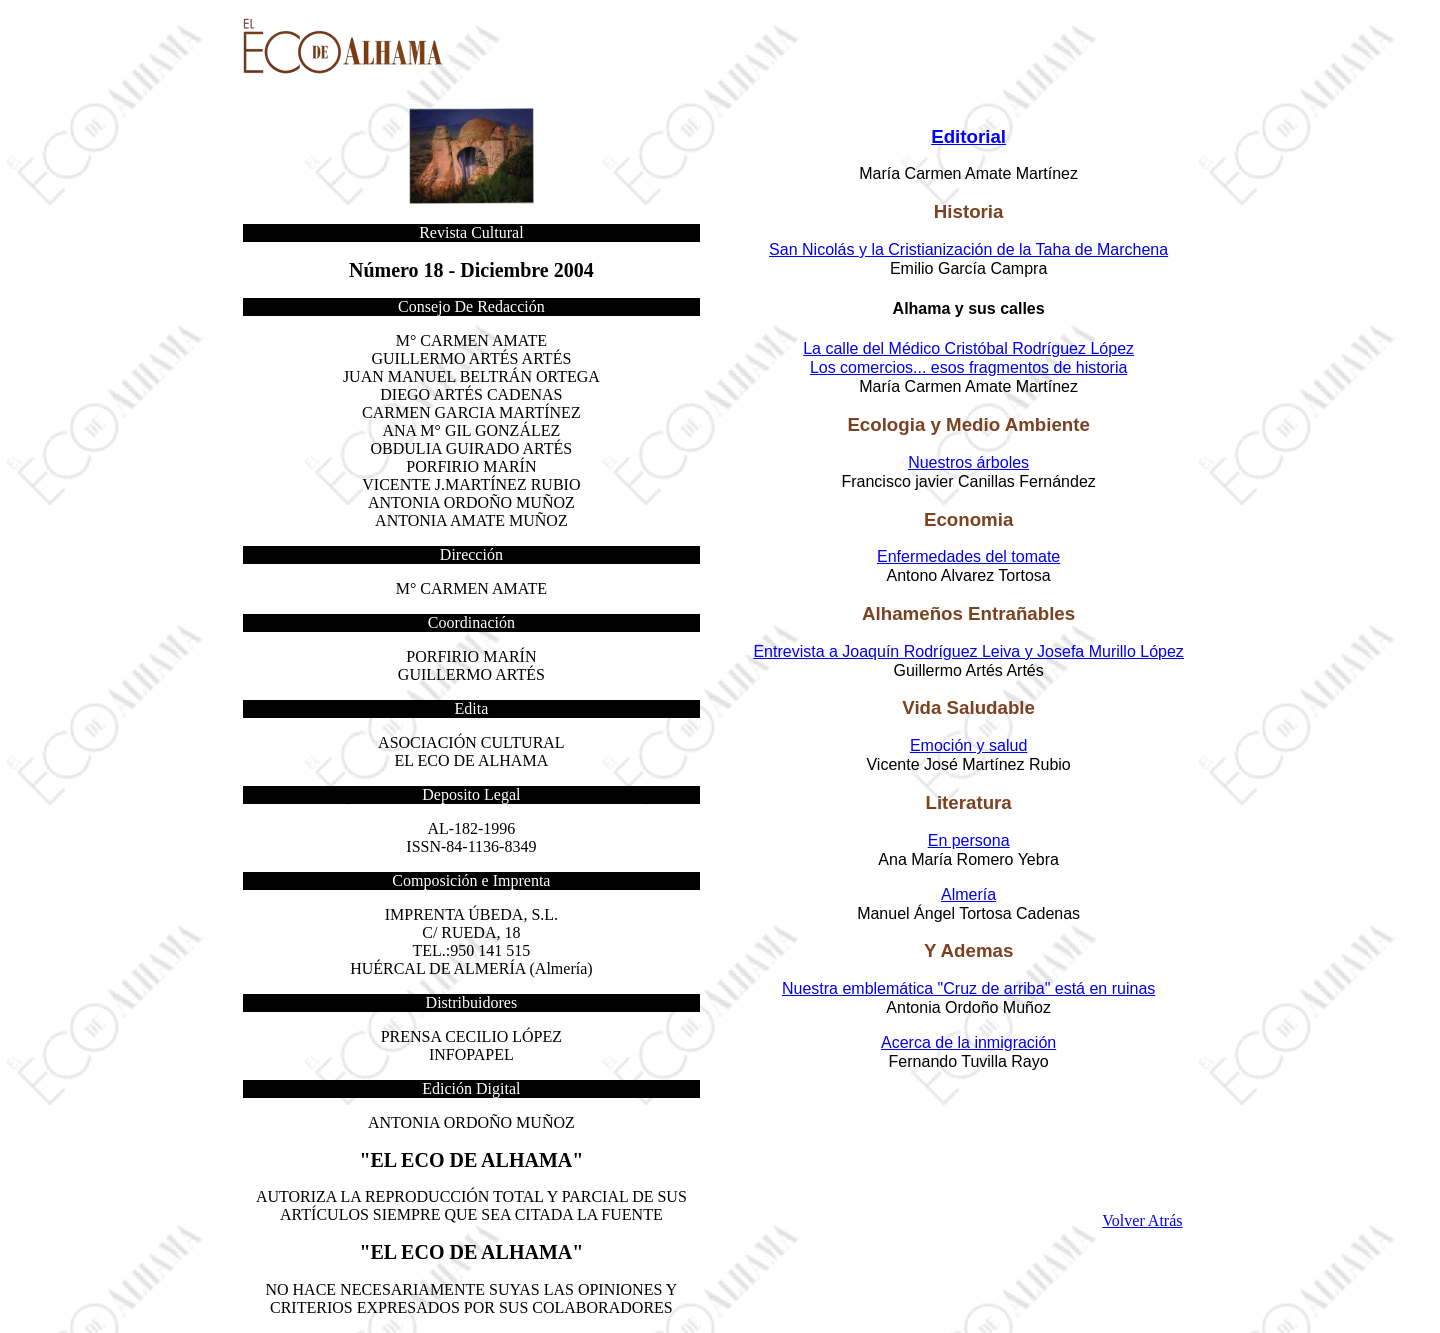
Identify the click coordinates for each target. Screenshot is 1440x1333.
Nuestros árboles (968, 462)
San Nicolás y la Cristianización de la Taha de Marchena (968, 249)
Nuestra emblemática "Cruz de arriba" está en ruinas (968, 988)
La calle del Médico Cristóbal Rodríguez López (968, 348)
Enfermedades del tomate (968, 556)
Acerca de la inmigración (968, 1042)
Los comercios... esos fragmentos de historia (968, 367)
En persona (969, 840)
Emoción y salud (968, 745)
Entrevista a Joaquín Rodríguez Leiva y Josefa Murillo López (968, 651)
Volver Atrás (1142, 1220)
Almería (968, 894)
